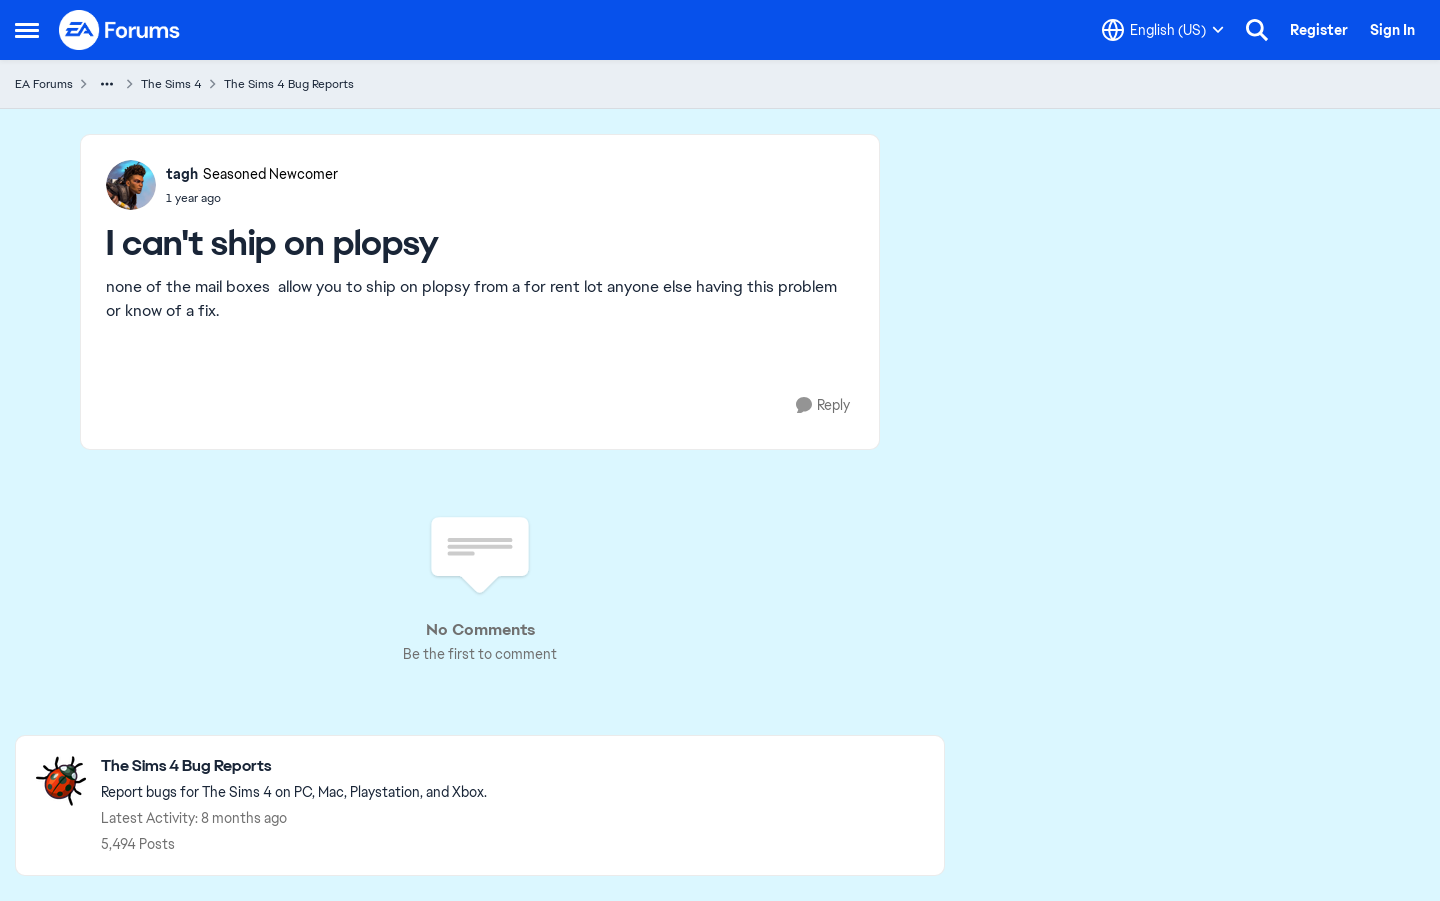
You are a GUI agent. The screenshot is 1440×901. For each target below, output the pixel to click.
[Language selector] (1163, 30)
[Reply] (823, 405)
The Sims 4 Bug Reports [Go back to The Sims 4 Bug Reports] (289, 84)
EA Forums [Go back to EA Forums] (44, 84)
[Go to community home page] (120, 30)
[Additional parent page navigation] (107, 84)
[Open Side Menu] (27, 30)
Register (1319, 30)
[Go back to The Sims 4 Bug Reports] (294, 766)
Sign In (1392, 30)
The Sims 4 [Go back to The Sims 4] (171, 84)
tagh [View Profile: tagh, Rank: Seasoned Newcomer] (182, 174)
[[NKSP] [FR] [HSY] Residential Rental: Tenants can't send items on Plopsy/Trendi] (252, 198)
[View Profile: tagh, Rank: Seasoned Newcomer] (131, 185)
